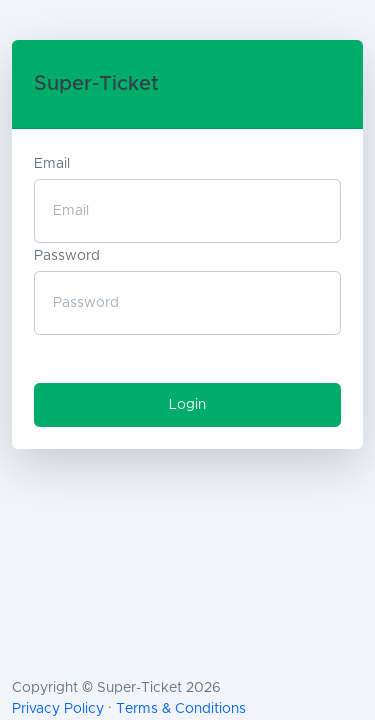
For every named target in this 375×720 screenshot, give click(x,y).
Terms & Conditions (181, 709)
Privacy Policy (58, 709)
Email (52, 164)
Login (187, 405)
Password (67, 256)
